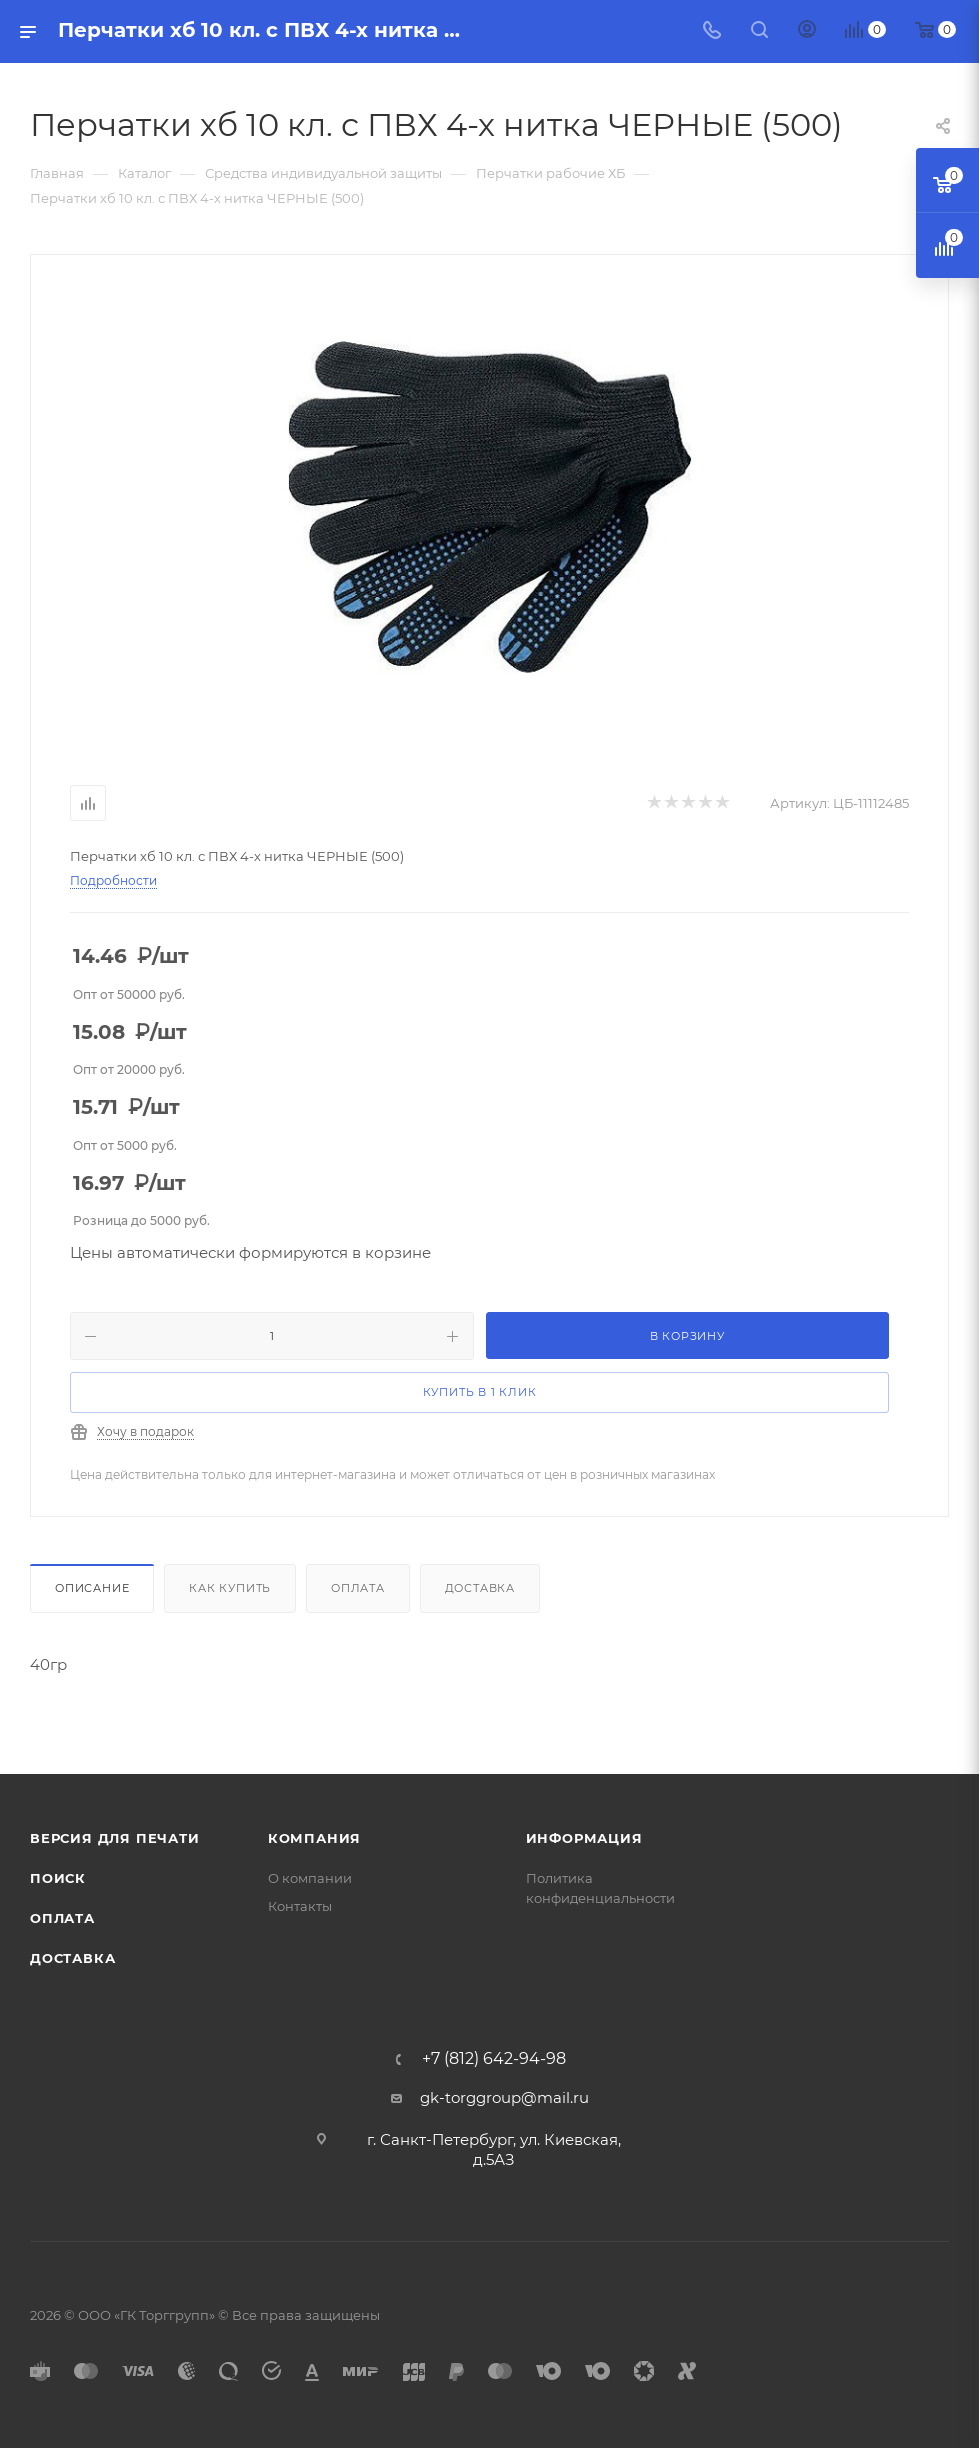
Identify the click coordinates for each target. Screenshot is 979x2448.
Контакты (300, 1906)
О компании (310, 1878)
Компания (314, 1838)
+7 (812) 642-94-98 (494, 2059)
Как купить (230, 1588)
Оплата (358, 1588)
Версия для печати (115, 1838)
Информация (584, 1838)
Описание (92, 1588)
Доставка (480, 1588)
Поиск (58, 1878)
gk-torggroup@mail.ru (504, 2097)
